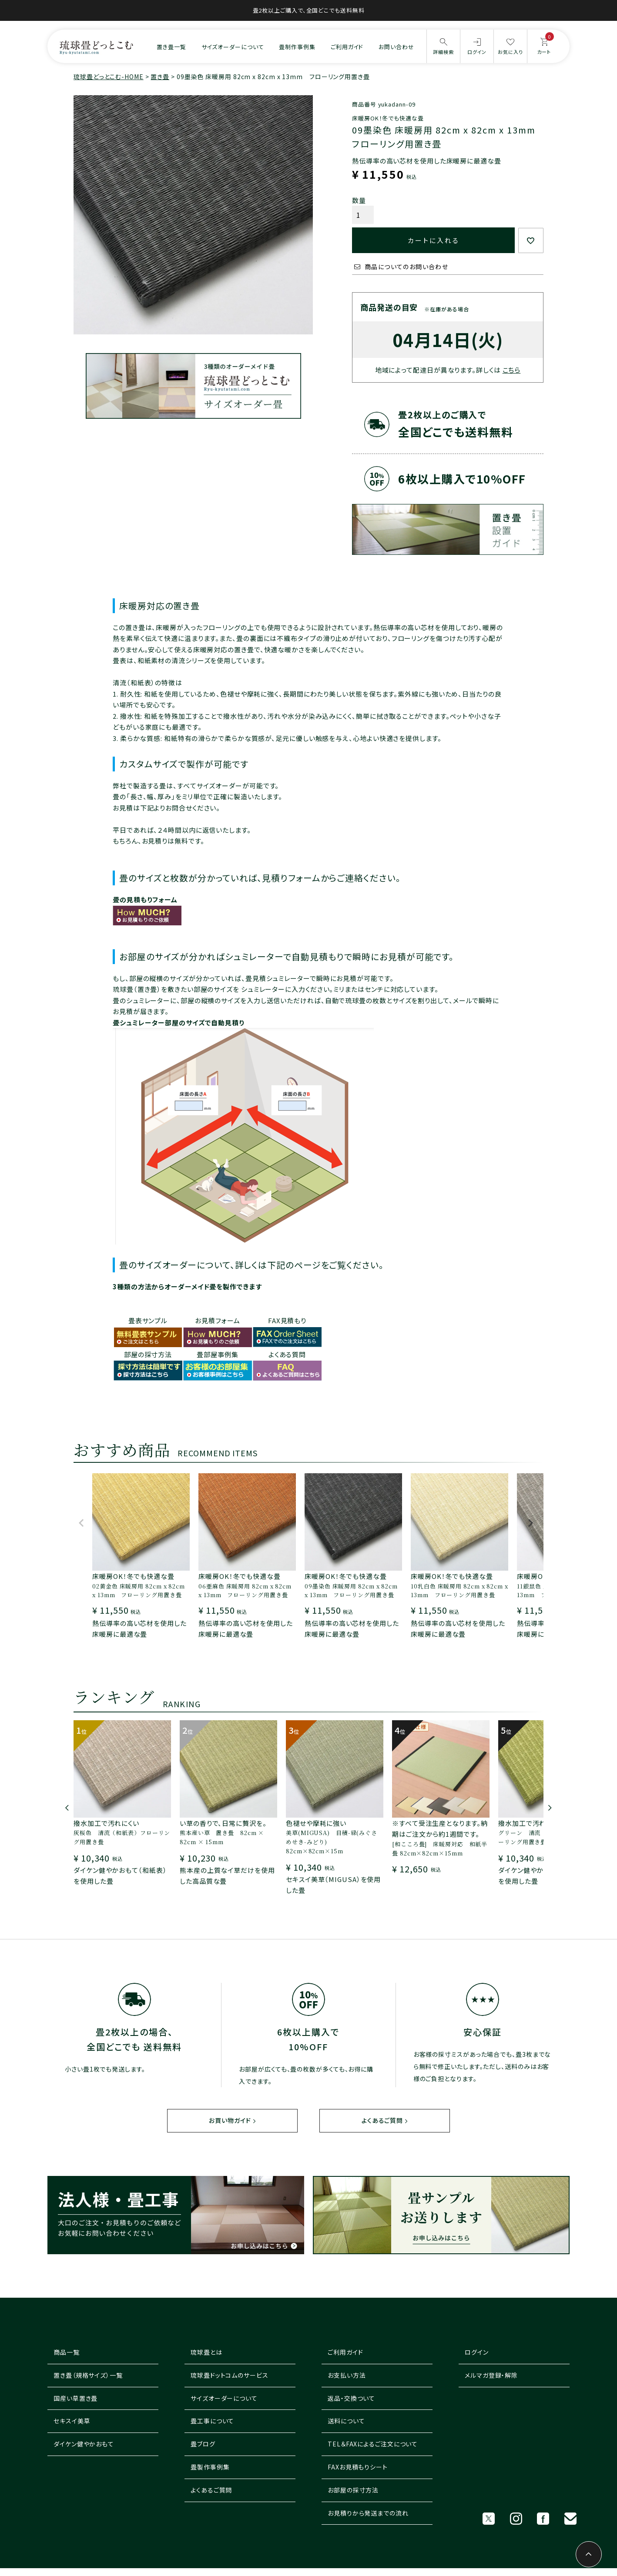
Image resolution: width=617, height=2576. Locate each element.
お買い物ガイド (230, 2120)
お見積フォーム (217, 1320)
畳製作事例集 (210, 2467)
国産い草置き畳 (75, 2398)
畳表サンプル (148, 1320)
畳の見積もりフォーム (145, 899)
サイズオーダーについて (232, 47)
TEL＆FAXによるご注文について (373, 2444)
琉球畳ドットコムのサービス (229, 2375)
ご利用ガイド (347, 47)
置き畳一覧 (171, 47)
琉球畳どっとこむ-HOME (109, 76)
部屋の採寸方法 (148, 1354)
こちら (512, 369)
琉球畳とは (206, 2352)
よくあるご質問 (381, 2120)
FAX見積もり (287, 1320)
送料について (346, 2421)
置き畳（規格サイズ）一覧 (88, 2375)
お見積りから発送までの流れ (368, 2513)
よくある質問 (287, 1354)
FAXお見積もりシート (358, 2467)
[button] (82, 1527)
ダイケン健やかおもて (84, 2444)
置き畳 (160, 76)
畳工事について (212, 2421)
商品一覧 (67, 2352)
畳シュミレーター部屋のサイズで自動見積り (179, 1022)
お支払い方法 (347, 2375)
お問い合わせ (396, 47)
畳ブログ (203, 2444)
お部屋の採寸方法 (353, 2490)
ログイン (477, 2352)
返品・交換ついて (351, 2398)
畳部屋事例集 (217, 1354)
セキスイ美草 (72, 2421)
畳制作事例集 (297, 47)
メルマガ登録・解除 (491, 2375)
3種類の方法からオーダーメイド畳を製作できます (187, 1286)
